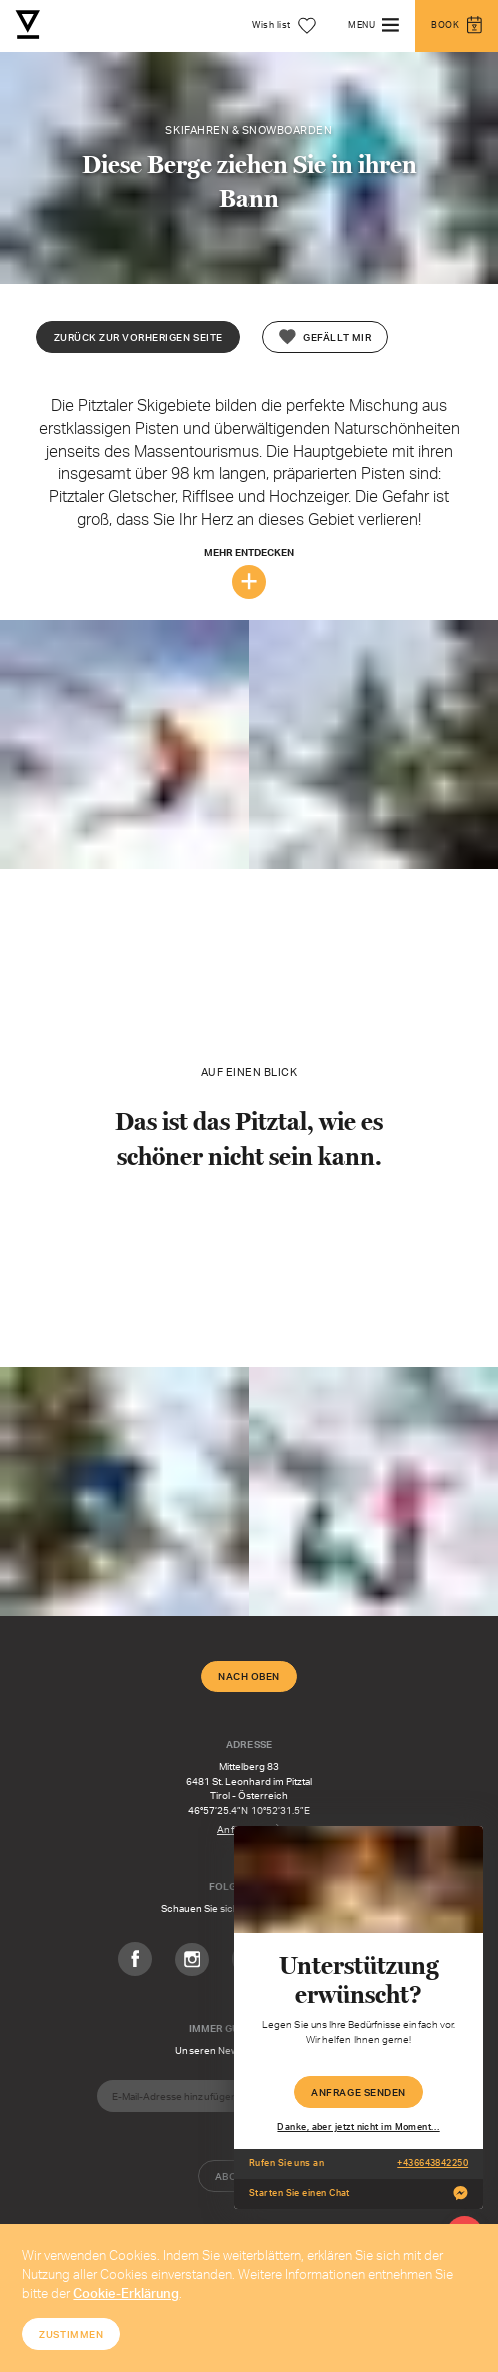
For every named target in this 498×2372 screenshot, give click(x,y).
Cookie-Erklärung (126, 2293)
